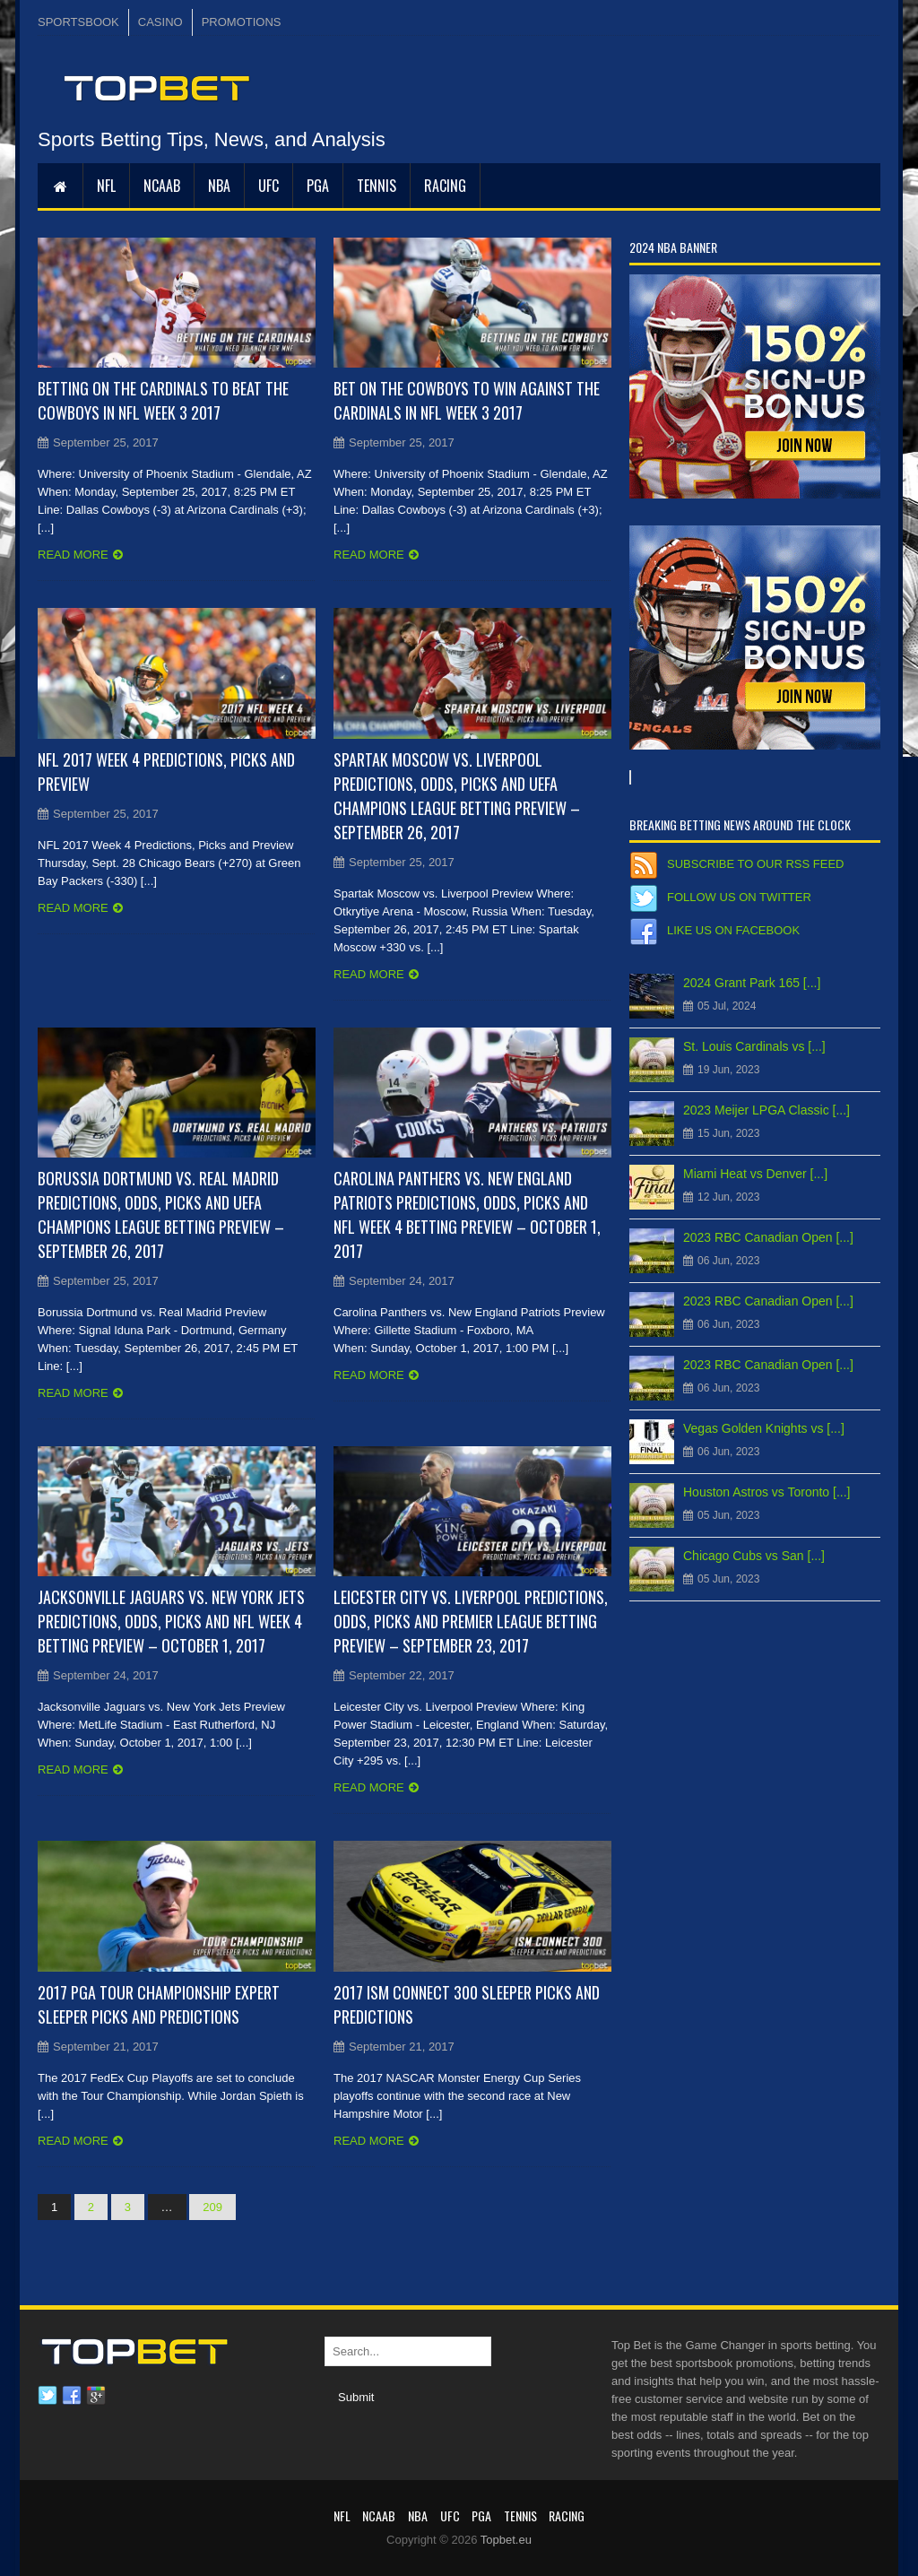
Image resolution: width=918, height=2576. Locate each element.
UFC (268, 185)
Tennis (376, 185)
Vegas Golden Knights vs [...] (763, 1428)
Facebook (72, 2396)
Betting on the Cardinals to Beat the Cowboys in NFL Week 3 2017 (163, 400)
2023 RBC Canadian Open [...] (768, 1237)
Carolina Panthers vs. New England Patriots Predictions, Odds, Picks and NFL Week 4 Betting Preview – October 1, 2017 (467, 1214)
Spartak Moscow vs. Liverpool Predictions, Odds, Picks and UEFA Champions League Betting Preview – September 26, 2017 (456, 796)
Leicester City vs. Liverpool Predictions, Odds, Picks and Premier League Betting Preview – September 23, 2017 (470, 1621)
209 (212, 2207)
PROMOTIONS (241, 22)
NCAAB (161, 185)
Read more (73, 554)
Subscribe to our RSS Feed (755, 864)
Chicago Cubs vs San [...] (754, 1555)
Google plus (96, 2396)
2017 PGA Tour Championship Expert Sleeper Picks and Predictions (159, 2004)
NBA (219, 185)
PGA (318, 185)
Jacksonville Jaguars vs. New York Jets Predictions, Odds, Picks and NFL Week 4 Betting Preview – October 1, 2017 (171, 1621)
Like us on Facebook (733, 930)
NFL (106, 185)
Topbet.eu (506, 2539)
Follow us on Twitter (739, 897)
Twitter (47, 2396)
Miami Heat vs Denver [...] (755, 1174)
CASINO (160, 22)
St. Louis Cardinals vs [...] (754, 1046)
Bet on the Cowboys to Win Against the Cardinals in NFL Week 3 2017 (466, 400)
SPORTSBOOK (78, 22)
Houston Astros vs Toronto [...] (767, 1492)
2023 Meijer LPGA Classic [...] (766, 1110)
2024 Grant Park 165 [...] (751, 983)
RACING (445, 185)
